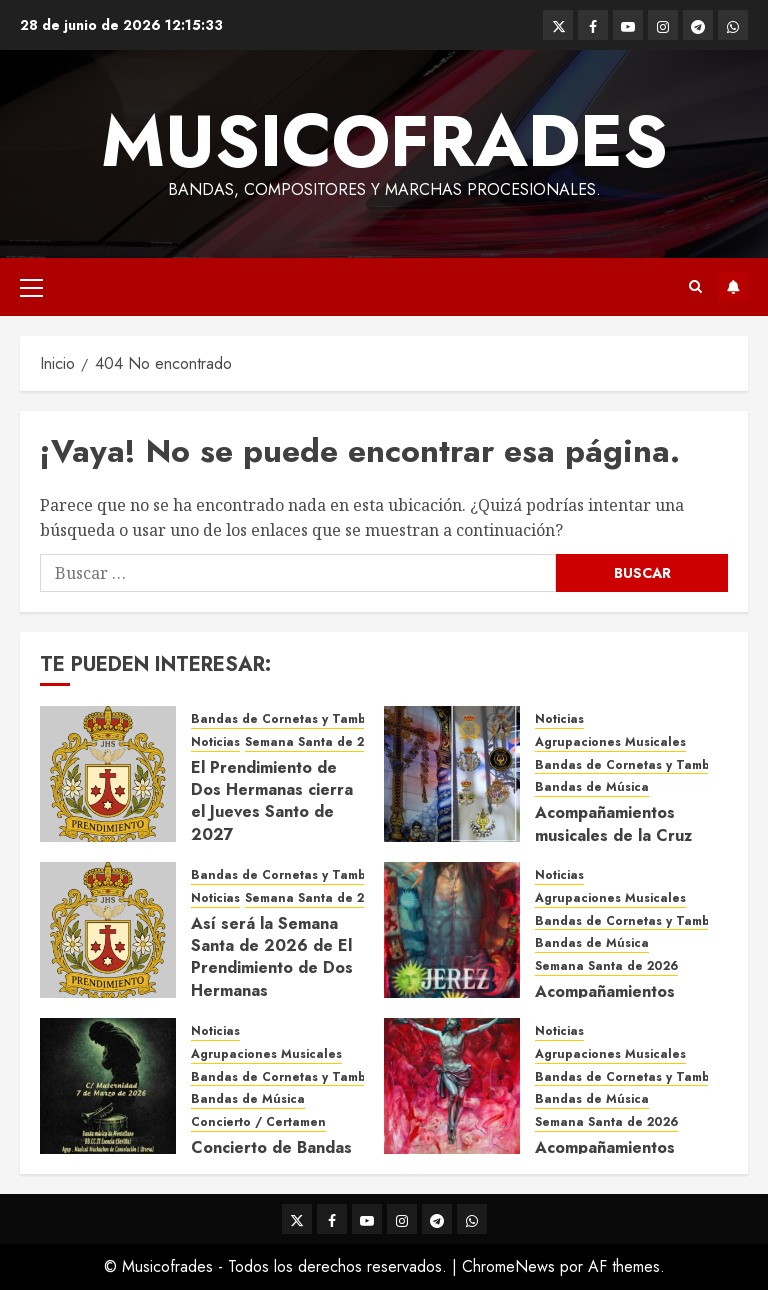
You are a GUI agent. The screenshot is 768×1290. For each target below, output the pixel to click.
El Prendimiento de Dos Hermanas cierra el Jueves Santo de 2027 (272, 801)
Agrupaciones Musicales (610, 742)
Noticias (215, 742)
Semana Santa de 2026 (316, 898)
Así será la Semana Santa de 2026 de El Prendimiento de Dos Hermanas (272, 957)
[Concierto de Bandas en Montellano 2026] (108, 1086)
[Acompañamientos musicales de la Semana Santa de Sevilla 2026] (452, 1086)
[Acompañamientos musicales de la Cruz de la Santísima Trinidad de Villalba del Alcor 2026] (452, 774)
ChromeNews (508, 1266)
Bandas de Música (592, 787)
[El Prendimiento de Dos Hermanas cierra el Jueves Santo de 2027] (108, 774)
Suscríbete (733, 287)
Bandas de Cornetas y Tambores (292, 719)
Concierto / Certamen (258, 1122)
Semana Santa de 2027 (316, 742)
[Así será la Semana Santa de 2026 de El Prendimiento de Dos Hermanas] (108, 930)
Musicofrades (384, 141)
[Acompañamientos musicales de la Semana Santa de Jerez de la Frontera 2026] (452, 930)
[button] (31, 287)
